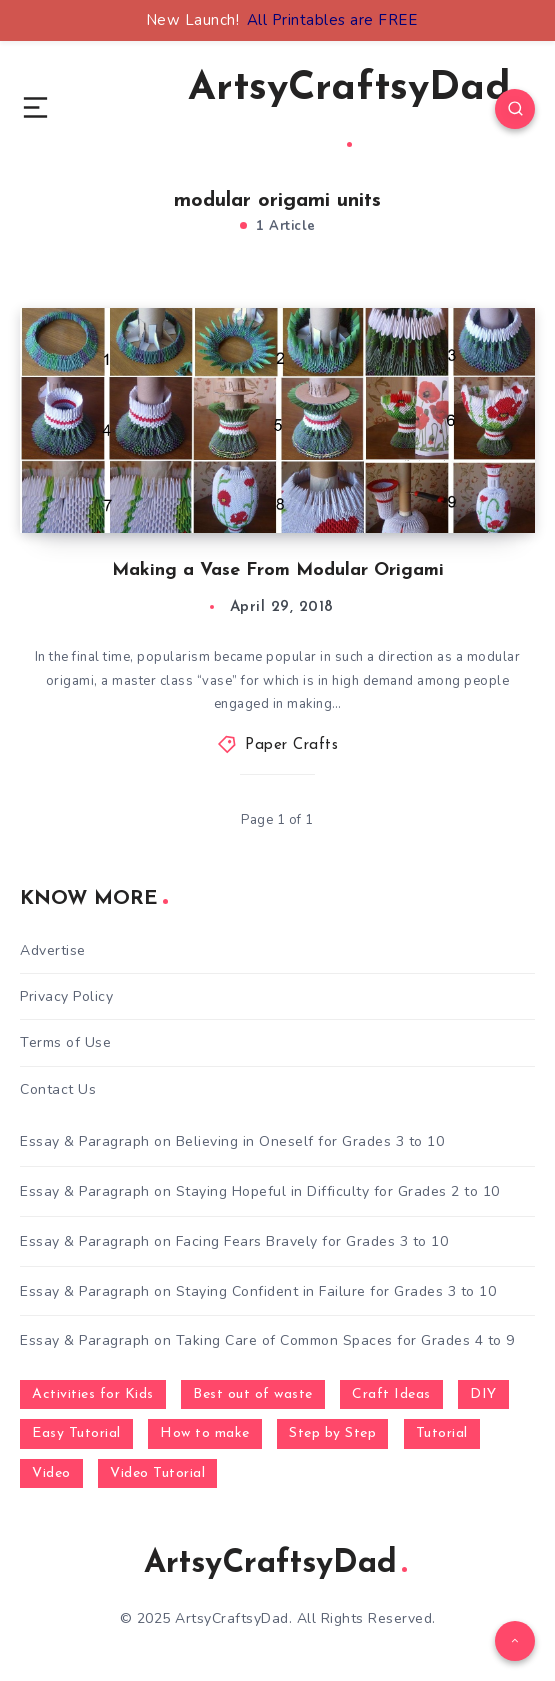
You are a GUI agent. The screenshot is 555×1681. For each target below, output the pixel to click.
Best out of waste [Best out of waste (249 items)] (253, 1394)
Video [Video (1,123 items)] (51, 1473)
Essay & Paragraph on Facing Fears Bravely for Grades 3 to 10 (234, 1241)
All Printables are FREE (332, 20)
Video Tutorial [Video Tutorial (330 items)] (157, 1473)
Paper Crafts (291, 745)
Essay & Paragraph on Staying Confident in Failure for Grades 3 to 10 (258, 1291)
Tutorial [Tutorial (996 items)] (442, 1433)
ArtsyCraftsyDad (349, 108)
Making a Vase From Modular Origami (278, 570)
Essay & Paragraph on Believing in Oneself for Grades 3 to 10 (232, 1141)
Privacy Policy (66, 996)
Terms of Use (65, 1042)
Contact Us (58, 1089)
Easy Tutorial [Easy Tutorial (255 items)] (76, 1433)
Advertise (53, 950)
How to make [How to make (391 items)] (205, 1433)
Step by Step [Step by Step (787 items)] (332, 1433)
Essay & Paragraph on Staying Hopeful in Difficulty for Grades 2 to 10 (260, 1191)
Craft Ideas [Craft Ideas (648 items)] (391, 1394)
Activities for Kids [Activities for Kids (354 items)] (93, 1394)
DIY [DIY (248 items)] (483, 1394)
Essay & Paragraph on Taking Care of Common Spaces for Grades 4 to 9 (267, 1340)
